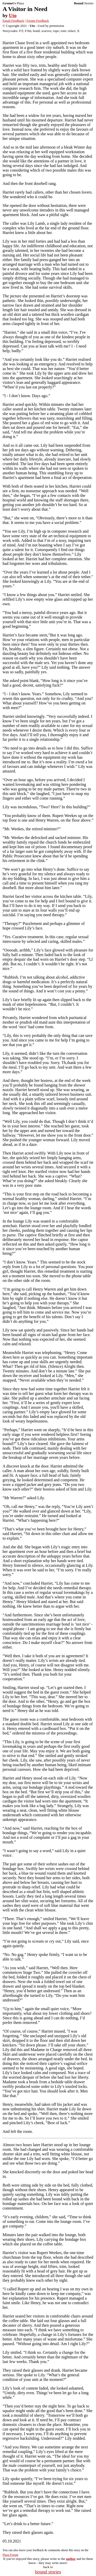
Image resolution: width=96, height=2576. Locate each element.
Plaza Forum (10, 2555)
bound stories (48, 2571)
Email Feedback (13, 21)
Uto (13, 15)
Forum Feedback (37, 21)
